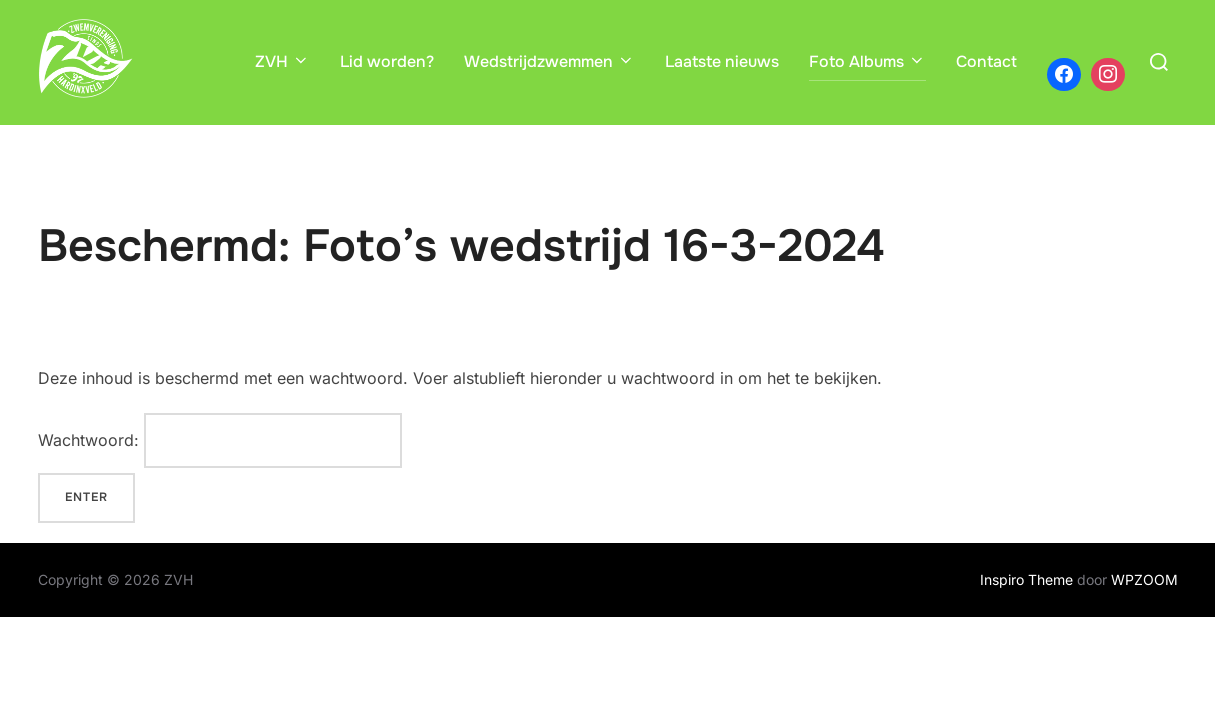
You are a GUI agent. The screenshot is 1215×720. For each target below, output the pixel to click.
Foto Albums (867, 61)
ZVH (282, 61)
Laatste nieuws (722, 61)
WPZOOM (1144, 579)
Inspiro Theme (1026, 579)
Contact (986, 61)
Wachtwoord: (220, 440)
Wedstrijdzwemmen (549, 61)
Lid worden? (387, 61)
